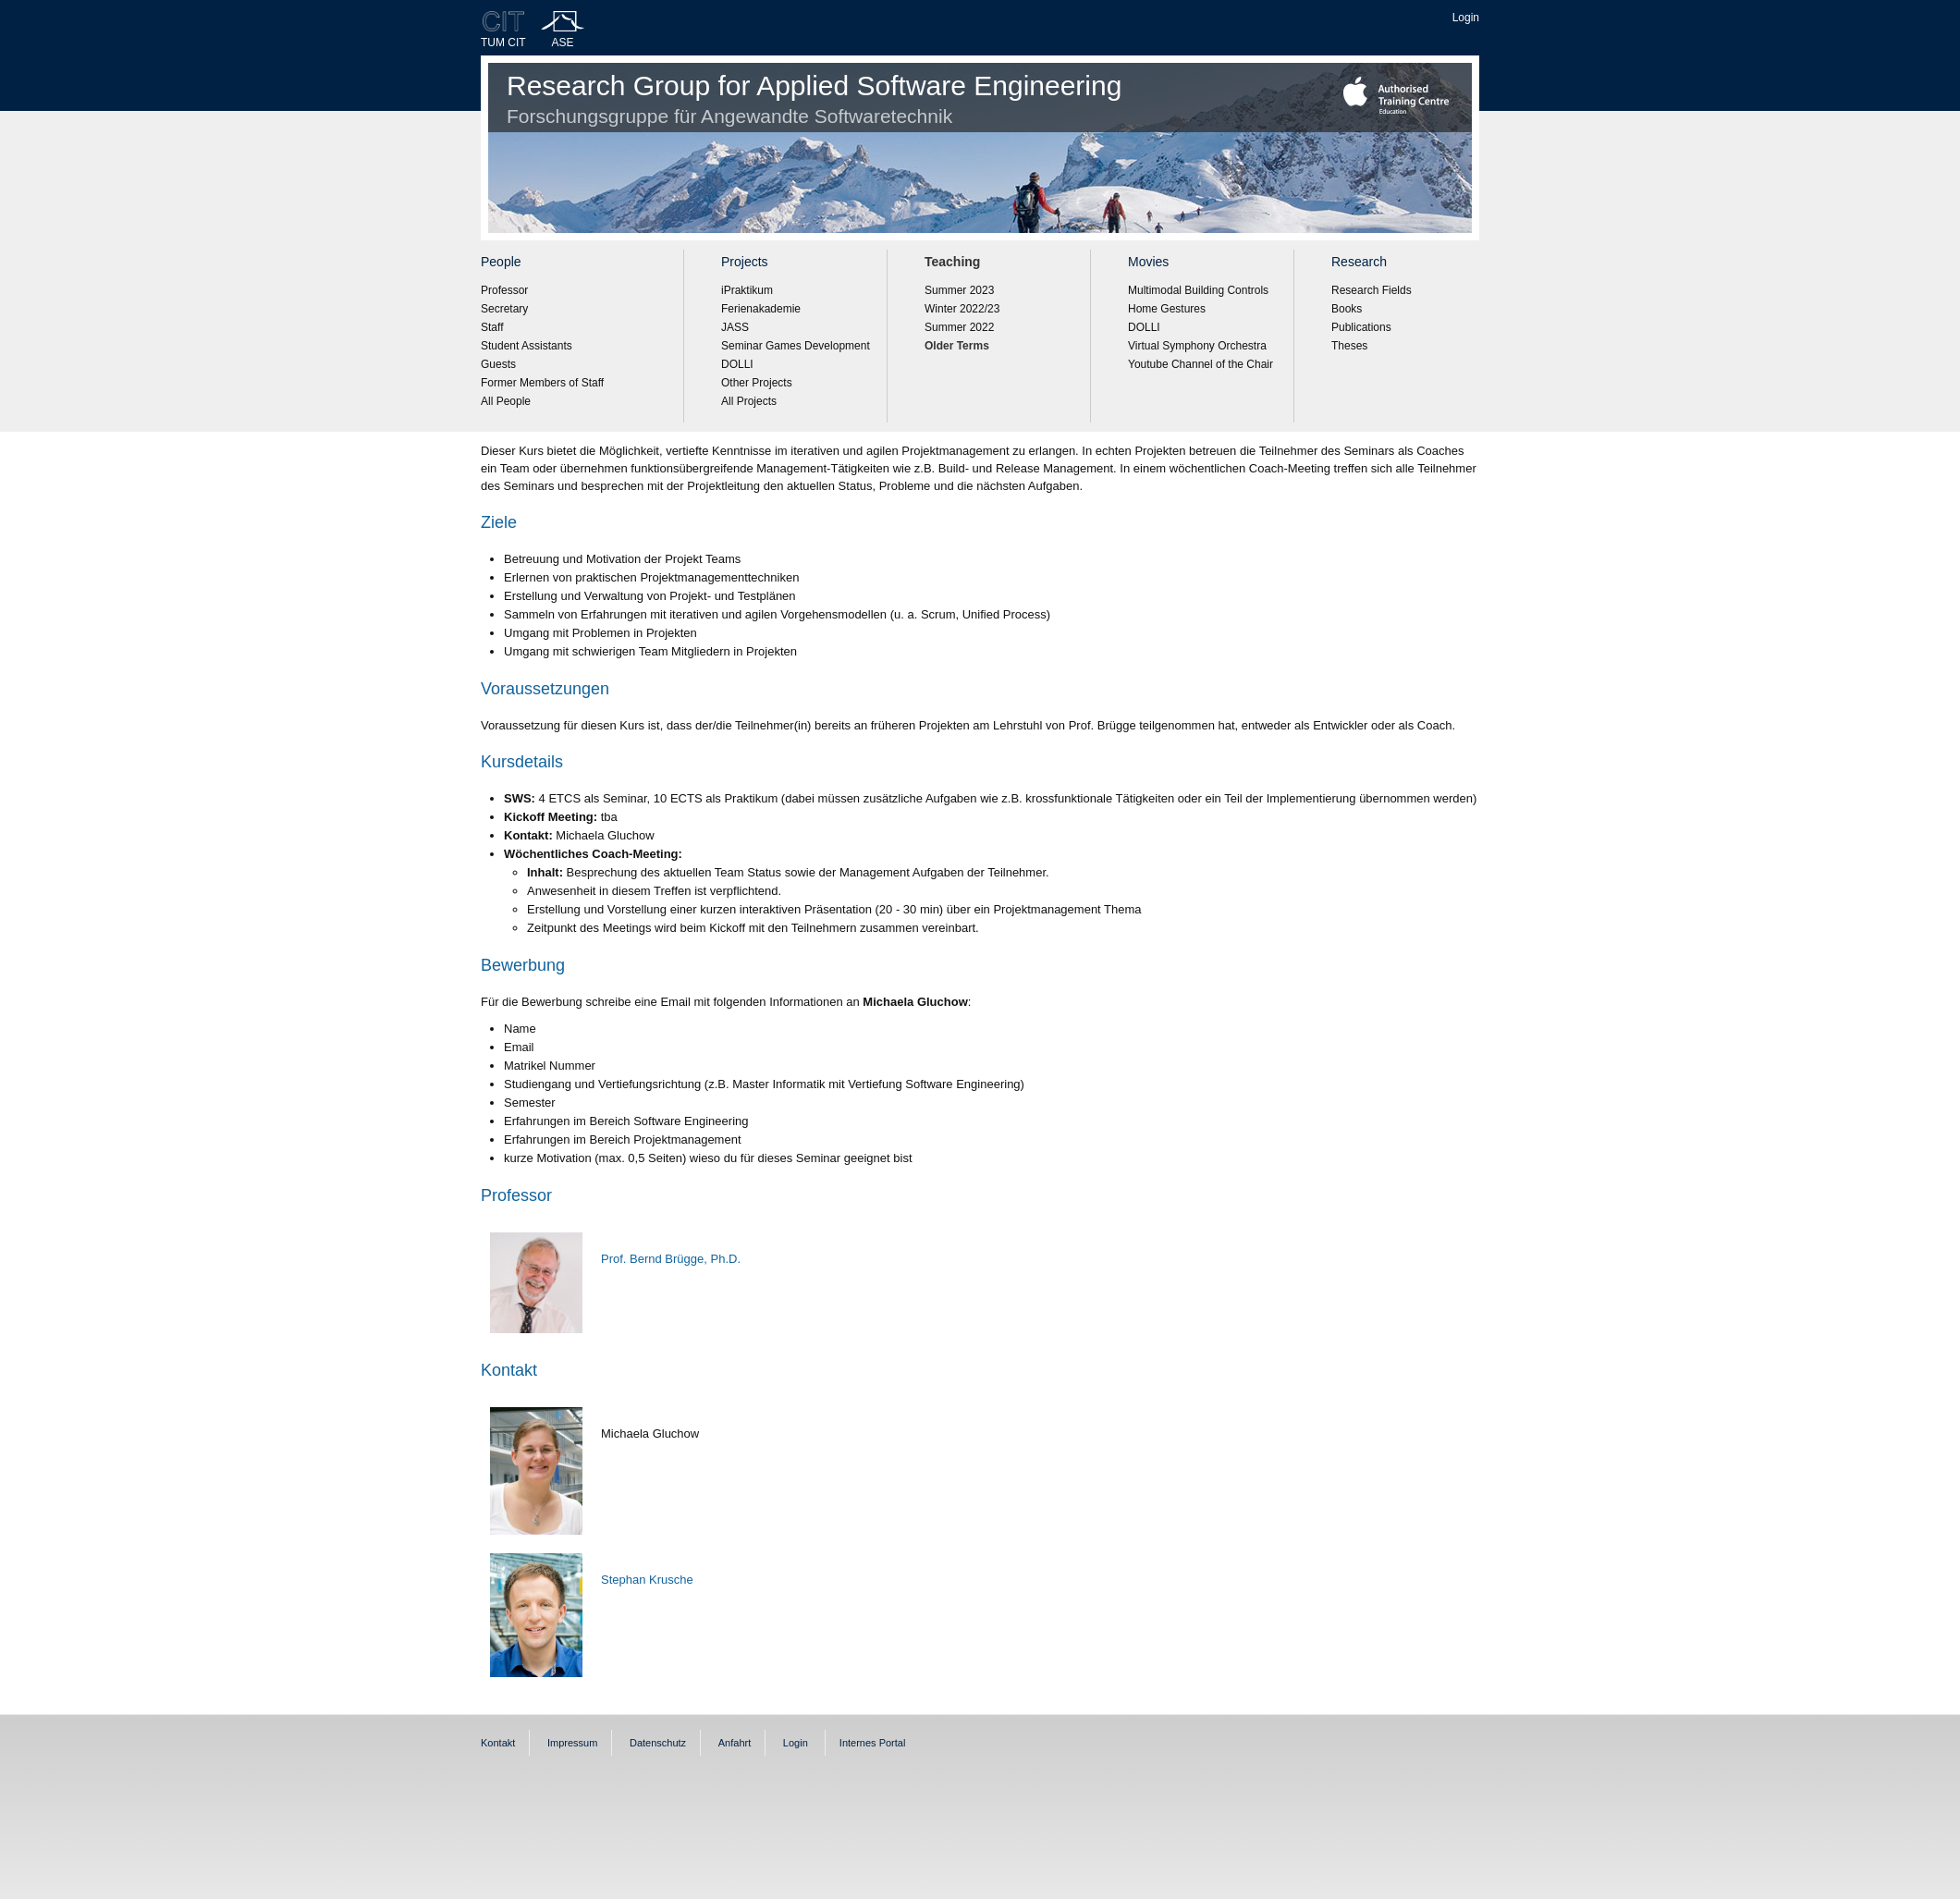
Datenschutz (658, 1742)
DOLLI (737, 364)
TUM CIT (503, 42)
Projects (744, 261)
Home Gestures (1167, 308)
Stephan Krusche (647, 1580)
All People (506, 401)
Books (1346, 308)
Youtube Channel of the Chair (1200, 364)
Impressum (572, 1742)
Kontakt (498, 1742)
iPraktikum (747, 290)
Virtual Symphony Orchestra (1197, 345)
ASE (563, 42)
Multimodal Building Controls (1198, 290)
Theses (1349, 345)
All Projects (749, 401)
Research (1359, 261)
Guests (498, 364)
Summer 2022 (959, 327)
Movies (1148, 261)
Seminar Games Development (795, 345)
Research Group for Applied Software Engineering (814, 98)
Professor (504, 290)
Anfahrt (734, 1742)
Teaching (952, 261)
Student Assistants (526, 345)
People (501, 261)
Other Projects (756, 382)
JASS (735, 327)
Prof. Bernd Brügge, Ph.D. (671, 1259)
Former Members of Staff (542, 382)
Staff (492, 327)
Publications (1361, 327)
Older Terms (957, 345)
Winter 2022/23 (962, 308)
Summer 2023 (959, 290)
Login (1465, 17)
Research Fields (1371, 290)
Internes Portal (872, 1742)
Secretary (504, 308)
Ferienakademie (761, 308)
